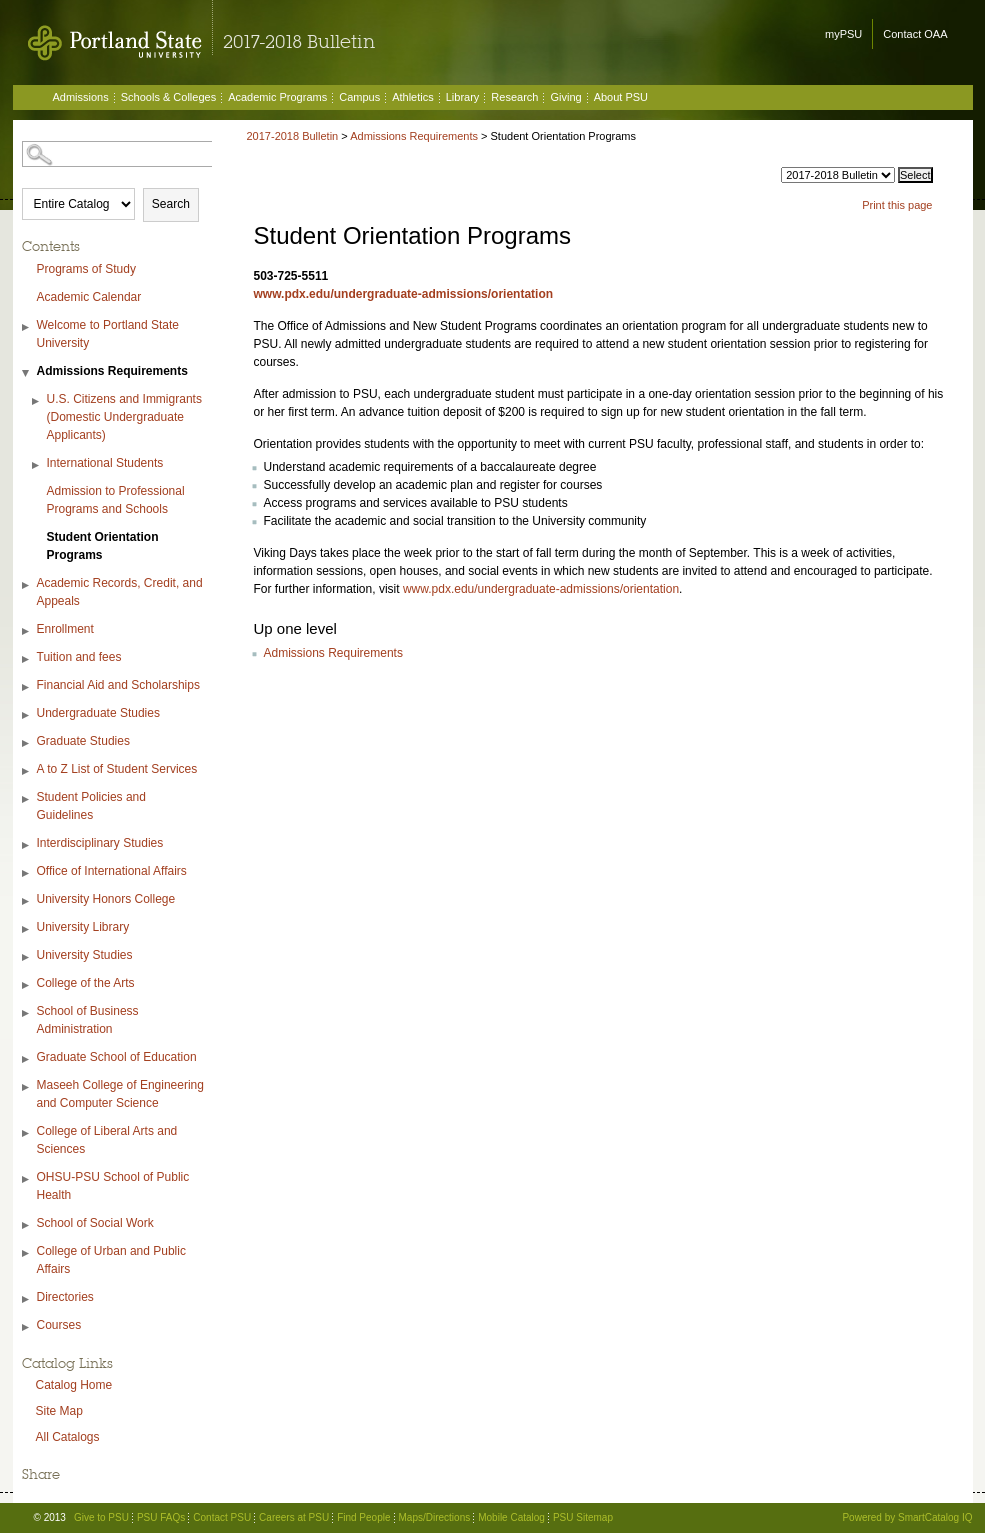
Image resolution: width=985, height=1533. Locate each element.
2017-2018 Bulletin (293, 136)
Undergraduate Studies (98, 713)
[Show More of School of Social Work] (27, 1225)
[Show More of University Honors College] (27, 901)
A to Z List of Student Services (117, 769)
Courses (59, 1325)
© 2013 (50, 1517)
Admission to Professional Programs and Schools (116, 500)
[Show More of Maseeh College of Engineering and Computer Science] (27, 1087)
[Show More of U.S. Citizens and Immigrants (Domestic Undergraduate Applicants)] (37, 401)
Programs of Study (86, 269)
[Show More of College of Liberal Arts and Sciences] (27, 1133)
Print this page (897, 205)
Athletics (413, 97)
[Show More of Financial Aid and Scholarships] (27, 687)
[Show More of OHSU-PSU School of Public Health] (27, 1179)
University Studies (85, 955)
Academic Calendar (89, 297)
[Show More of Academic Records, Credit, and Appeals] (27, 585)
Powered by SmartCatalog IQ (907, 1517)
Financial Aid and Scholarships (118, 685)
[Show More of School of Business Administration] (27, 1013)
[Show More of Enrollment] (27, 631)
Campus (359, 97)
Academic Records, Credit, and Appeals (120, 592)
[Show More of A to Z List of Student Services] (27, 771)
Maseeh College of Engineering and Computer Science (120, 1094)
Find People (363, 1517)
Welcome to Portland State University (108, 334)
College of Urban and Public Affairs (111, 1260)
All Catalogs (68, 1437)
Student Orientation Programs (103, 546)
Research (514, 97)
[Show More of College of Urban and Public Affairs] (27, 1253)
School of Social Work (95, 1223)
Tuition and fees (79, 657)
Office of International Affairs (112, 871)
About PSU (621, 97)
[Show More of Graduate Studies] (27, 743)
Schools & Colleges (168, 97)
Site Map (59, 1411)
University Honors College (106, 899)
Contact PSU (222, 1517)
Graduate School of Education (117, 1057)
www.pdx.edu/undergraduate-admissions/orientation (404, 294)
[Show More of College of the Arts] (27, 985)
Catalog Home (74, 1385)
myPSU (843, 34)
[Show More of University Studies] (27, 957)
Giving (565, 97)
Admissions (81, 97)
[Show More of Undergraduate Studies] (27, 715)
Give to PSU (101, 1517)
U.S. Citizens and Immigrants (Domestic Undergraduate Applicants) (124, 417)
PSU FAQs (161, 1517)
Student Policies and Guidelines (91, 806)
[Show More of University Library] (27, 929)
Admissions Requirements (112, 371)
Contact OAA (915, 34)
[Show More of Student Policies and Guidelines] (27, 799)
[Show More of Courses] (27, 1327)
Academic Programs (277, 97)
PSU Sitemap (583, 1517)
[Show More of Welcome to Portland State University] (27, 327)
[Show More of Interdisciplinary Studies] (27, 845)
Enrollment (65, 629)
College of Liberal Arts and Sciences (107, 1140)
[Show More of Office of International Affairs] (27, 873)
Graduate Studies (83, 741)
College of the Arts (86, 983)
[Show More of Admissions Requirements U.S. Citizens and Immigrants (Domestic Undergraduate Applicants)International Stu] (27, 373)
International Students (105, 463)
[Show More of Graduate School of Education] (27, 1059)
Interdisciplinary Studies (100, 843)
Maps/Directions (435, 1517)
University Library (83, 927)
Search (171, 204)
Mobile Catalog (511, 1517)
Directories (65, 1297)
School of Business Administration (88, 1020)
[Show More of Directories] (27, 1299)
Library (463, 97)
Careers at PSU (294, 1517)
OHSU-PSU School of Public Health (113, 1186)
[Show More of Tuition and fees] (27, 659)
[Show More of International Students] (37, 465)
